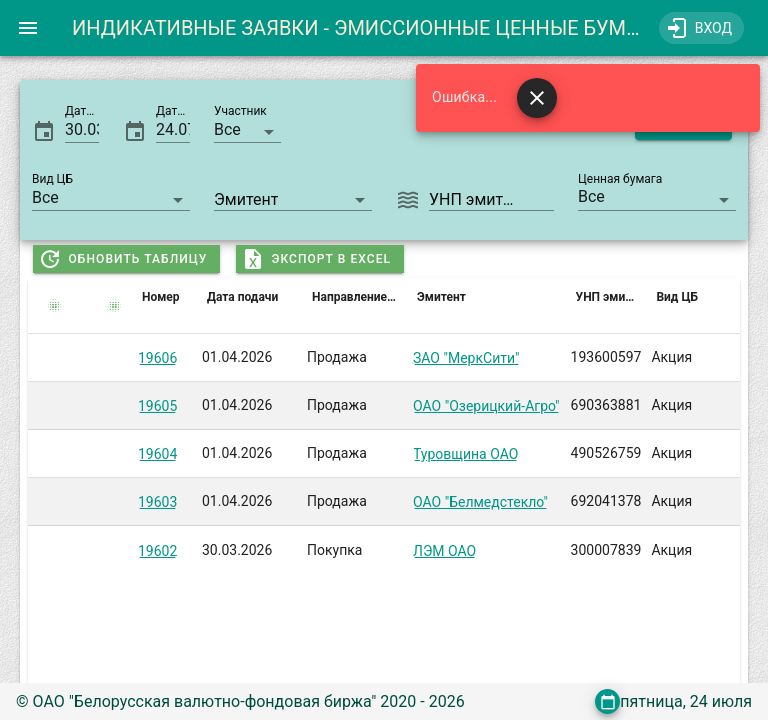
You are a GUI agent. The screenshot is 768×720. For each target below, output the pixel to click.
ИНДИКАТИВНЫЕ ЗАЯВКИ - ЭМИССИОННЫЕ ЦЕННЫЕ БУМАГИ (368, 28)
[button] (247, 129)
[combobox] (293, 197)
